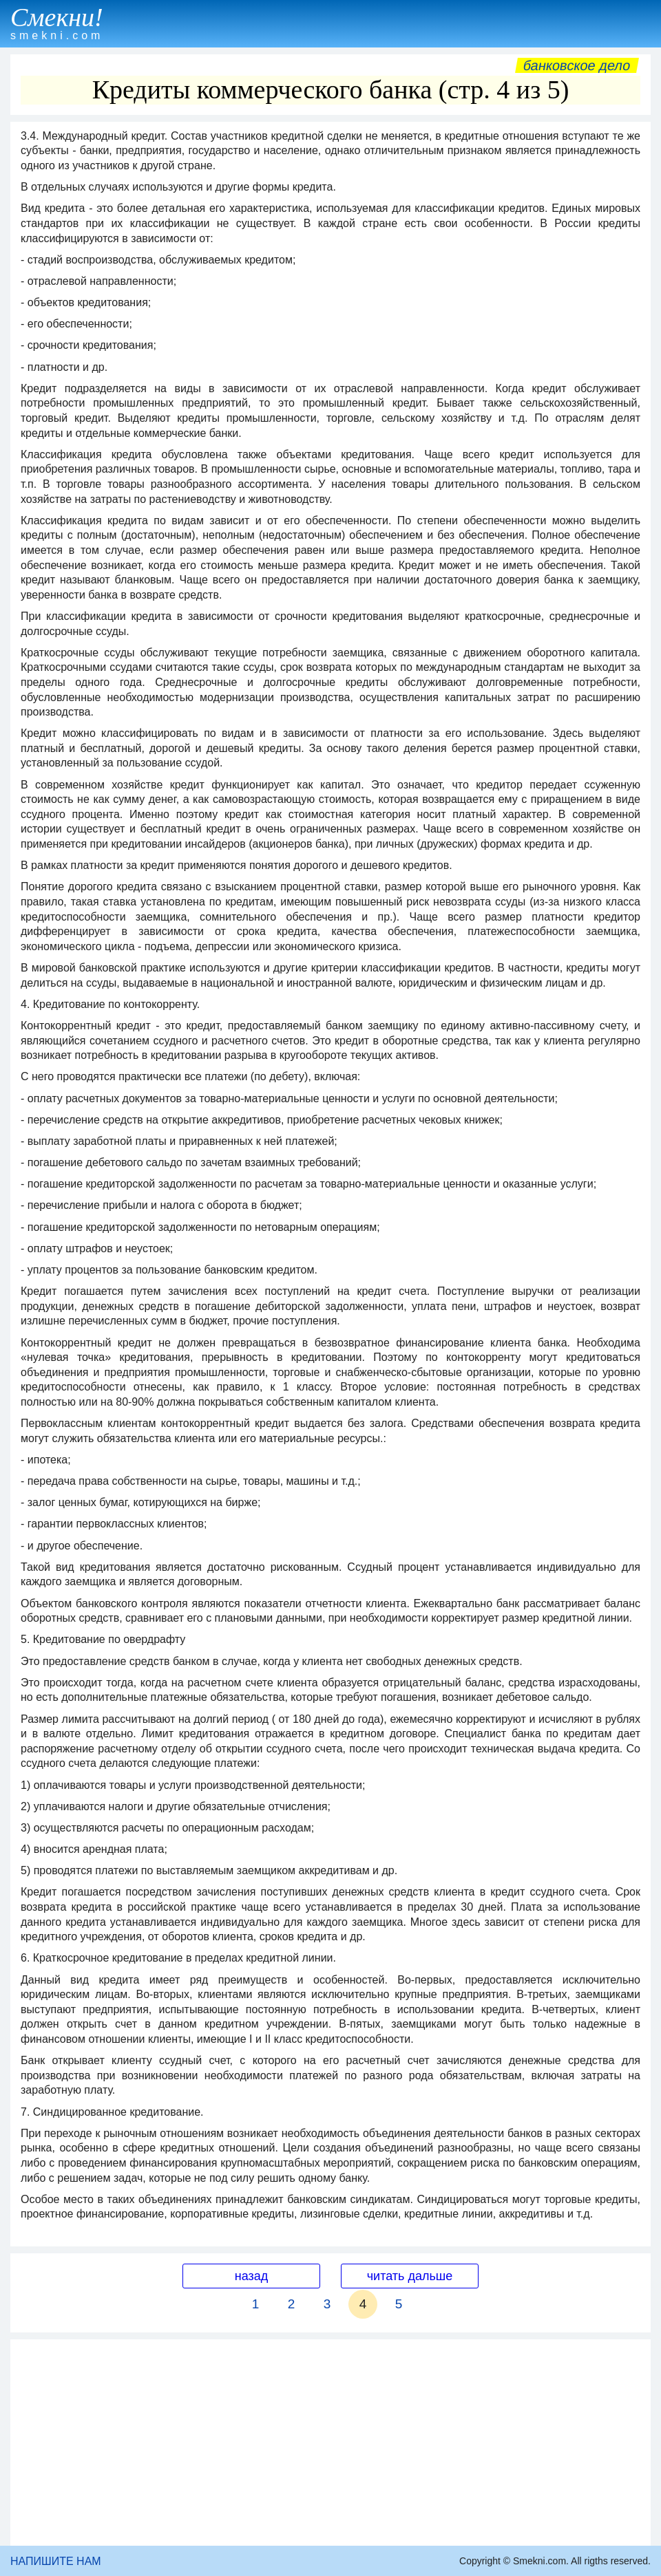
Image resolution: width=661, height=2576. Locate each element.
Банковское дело (576, 65)
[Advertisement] (330, 2442)
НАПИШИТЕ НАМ (55, 2561)
